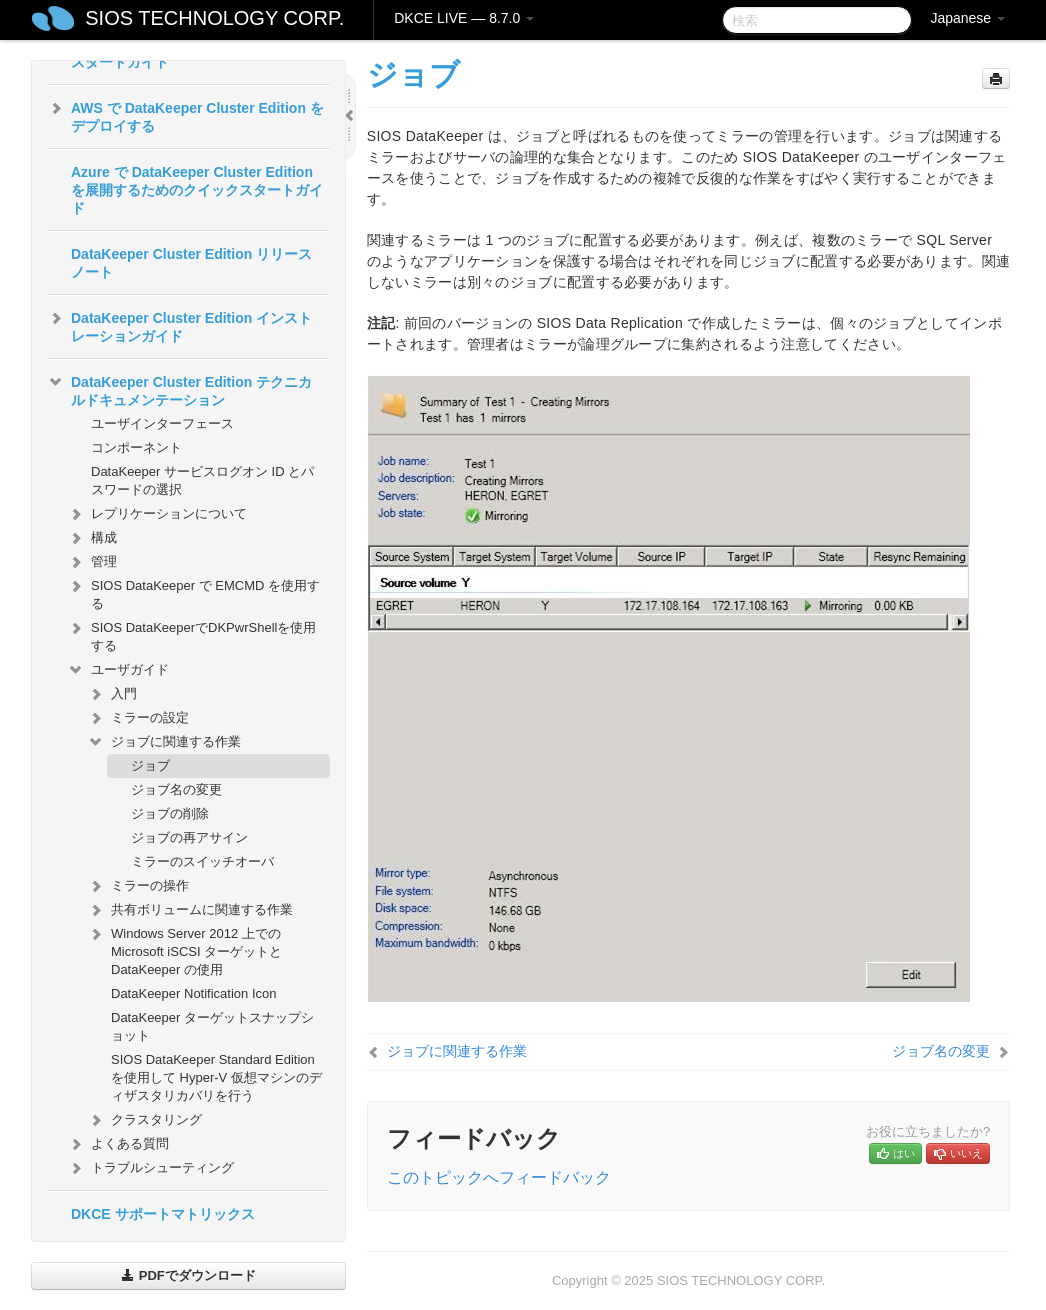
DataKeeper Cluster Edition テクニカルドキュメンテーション (179, 389)
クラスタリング (144, 1120)
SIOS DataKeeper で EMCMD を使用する (193, 592)
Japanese (967, 18)
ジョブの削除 (170, 813)
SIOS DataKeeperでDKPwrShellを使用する (191, 634)
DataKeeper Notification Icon (193, 993)
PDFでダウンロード (188, 1275)
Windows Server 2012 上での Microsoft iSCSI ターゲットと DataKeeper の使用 (184, 949)
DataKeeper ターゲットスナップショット (212, 1026)
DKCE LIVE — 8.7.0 (464, 18)
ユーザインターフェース (162, 423)
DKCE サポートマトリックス (163, 1214)
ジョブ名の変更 (176, 789)
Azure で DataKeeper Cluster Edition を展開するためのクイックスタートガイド (197, 190)
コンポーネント (136, 447)
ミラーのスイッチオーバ (202, 861)
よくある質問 (118, 1144)
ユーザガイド (118, 670)
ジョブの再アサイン (189, 837)
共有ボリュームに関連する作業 (190, 910)
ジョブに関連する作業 (164, 742)
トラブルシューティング (150, 1168)
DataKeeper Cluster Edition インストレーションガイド (179, 325)
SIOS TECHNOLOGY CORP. (214, 18)
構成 (92, 538)
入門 (112, 694)
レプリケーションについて (157, 514)
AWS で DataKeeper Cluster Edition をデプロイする (185, 115)
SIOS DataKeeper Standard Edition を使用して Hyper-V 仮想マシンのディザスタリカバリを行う (216, 1077)
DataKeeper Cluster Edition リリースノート (191, 263)
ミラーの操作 (138, 886)
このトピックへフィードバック (499, 1177)
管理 (92, 562)
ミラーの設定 (138, 718)
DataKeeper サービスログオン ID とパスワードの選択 (202, 480)
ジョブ (150, 765)
